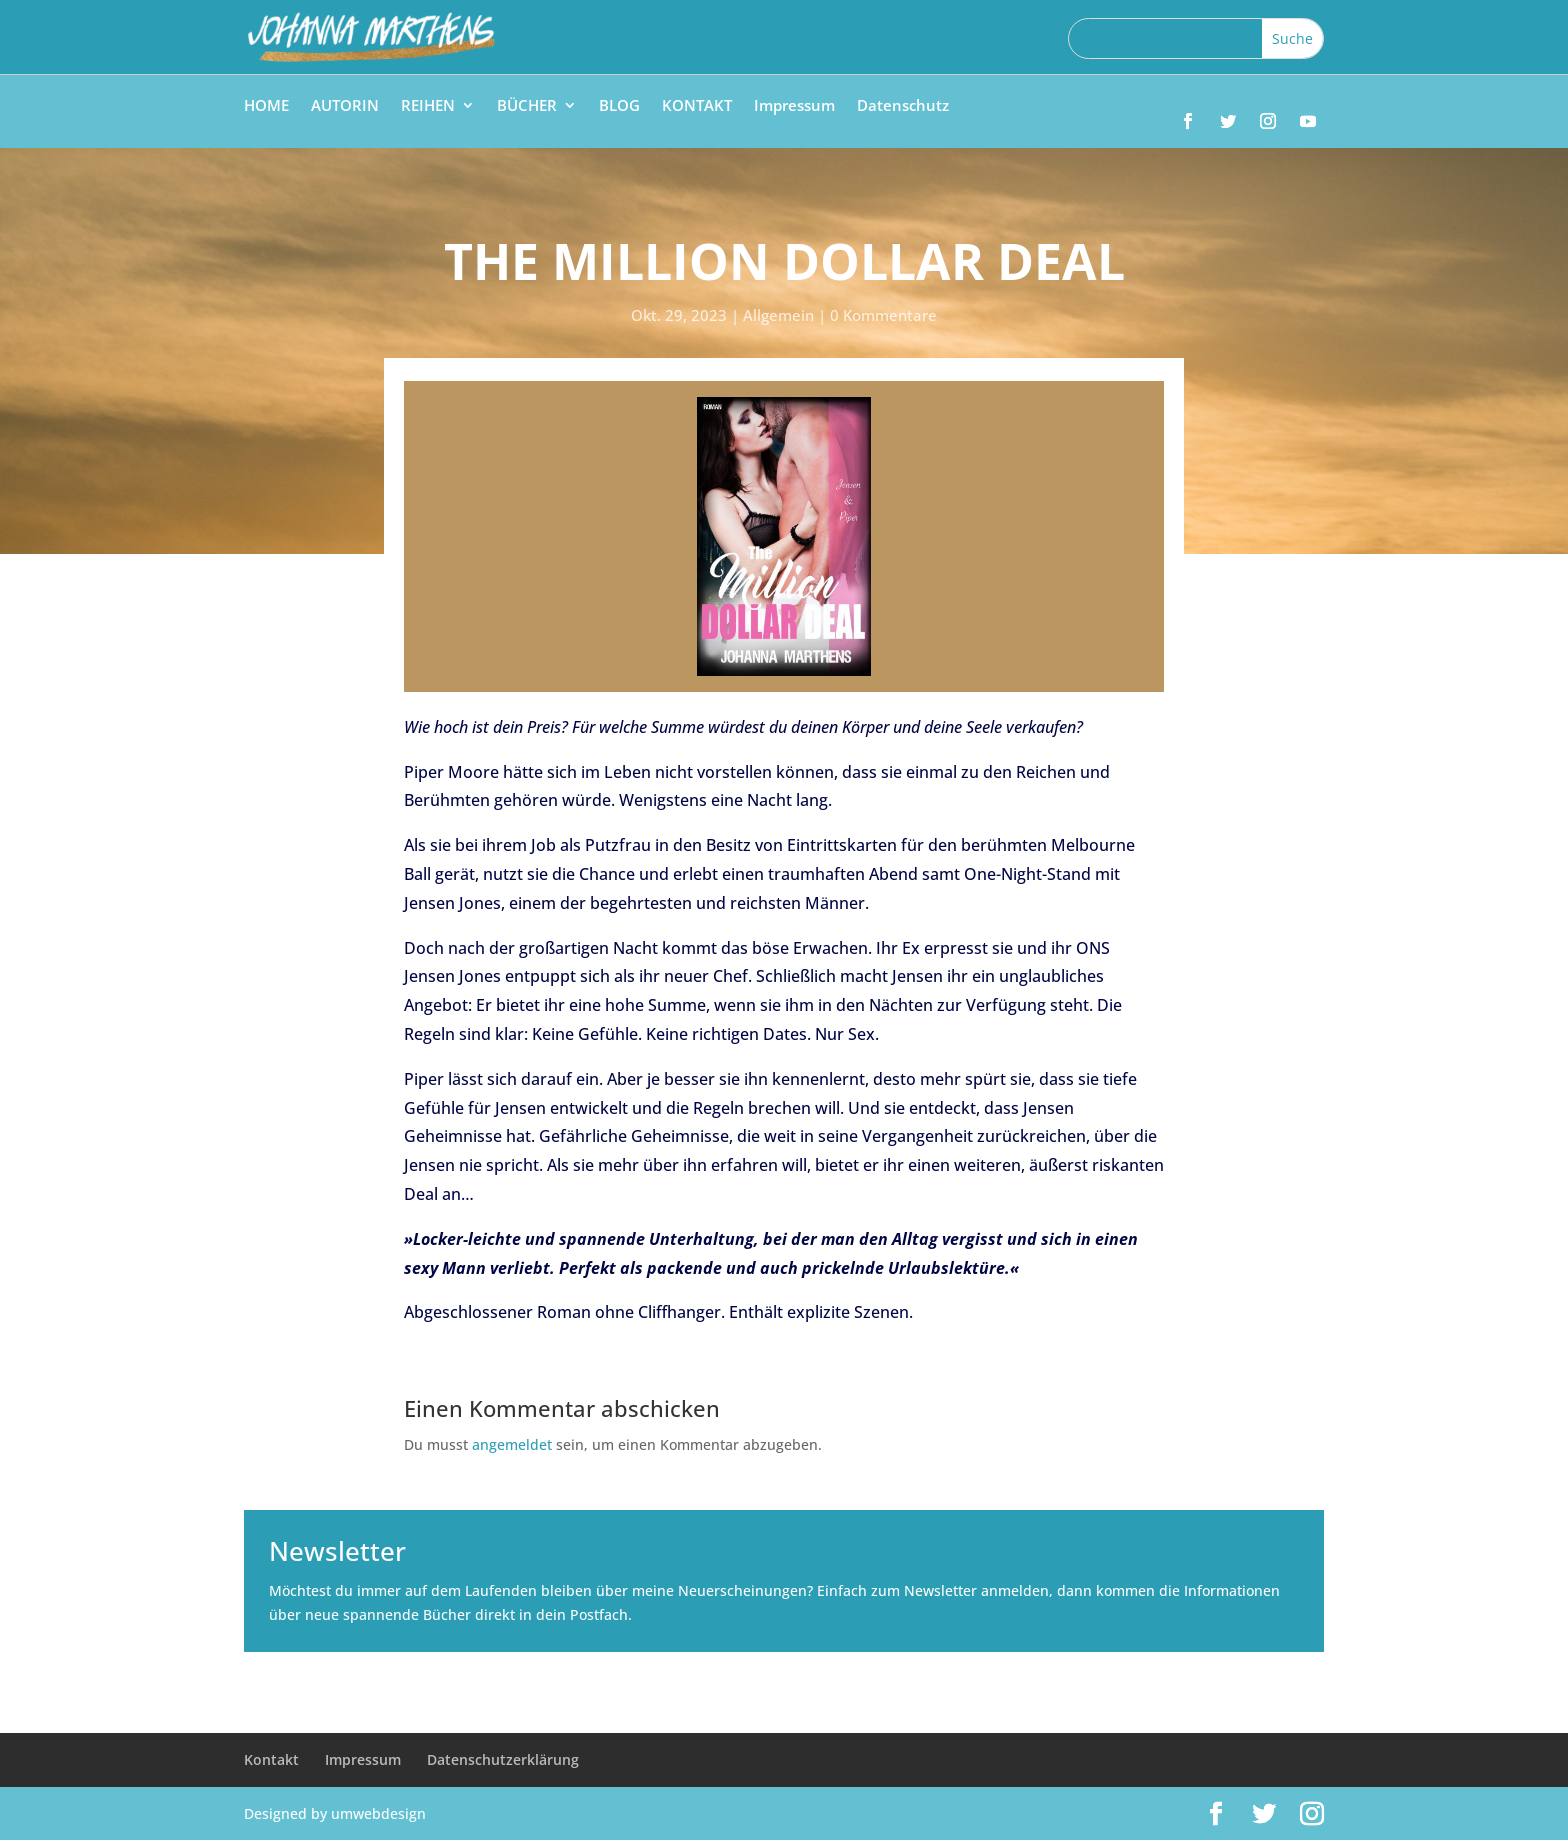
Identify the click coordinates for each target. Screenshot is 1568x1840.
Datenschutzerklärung (503, 1759)
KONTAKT (697, 106)
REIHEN (428, 106)
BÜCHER (527, 106)
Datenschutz (903, 106)
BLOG (619, 106)
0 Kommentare (883, 315)
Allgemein (778, 315)
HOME (266, 106)
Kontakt (271, 1759)
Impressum (794, 106)
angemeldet (512, 1444)
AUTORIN (345, 106)
